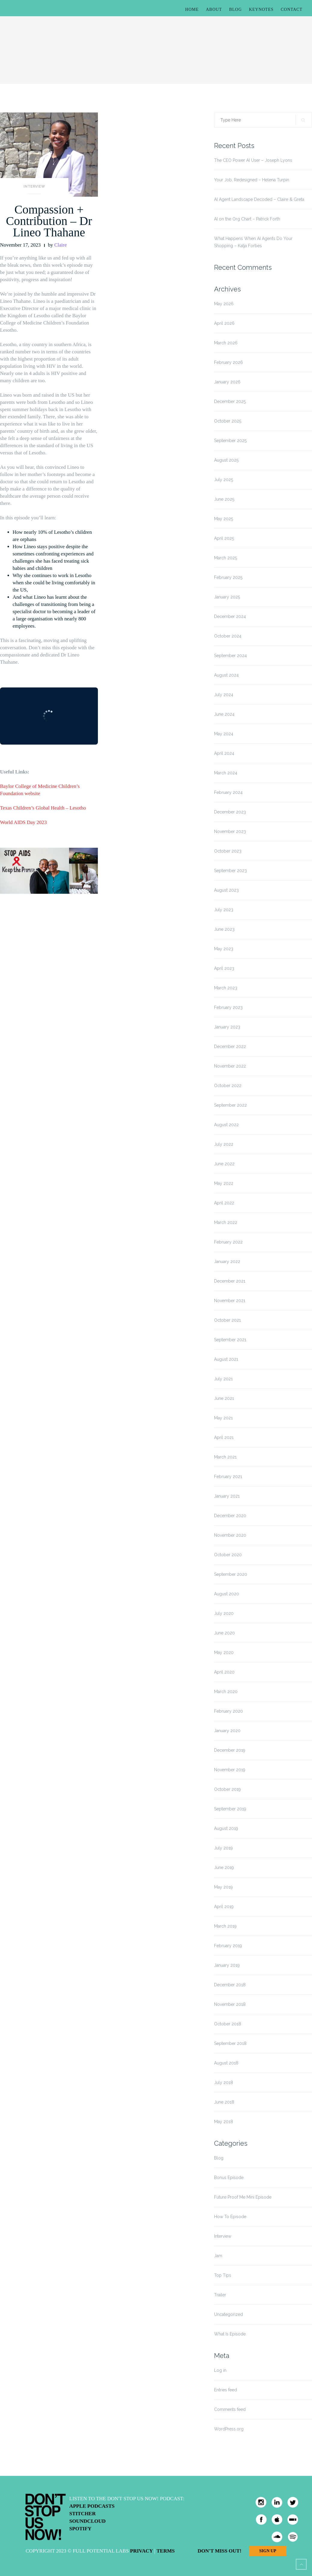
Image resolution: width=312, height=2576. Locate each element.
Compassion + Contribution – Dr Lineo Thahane (49, 221)
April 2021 (224, 1437)
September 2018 (230, 2043)
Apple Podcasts (92, 2506)
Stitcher (82, 2513)
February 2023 (228, 1007)
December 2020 (230, 1515)
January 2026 (227, 382)
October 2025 (227, 421)
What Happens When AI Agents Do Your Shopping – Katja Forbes (253, 242)
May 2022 (223, 1183)
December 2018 (230, 1984)
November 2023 (230, 831)
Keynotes (261, 9)
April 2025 (224, 538)
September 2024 (230, 655)
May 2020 (224, 1652)
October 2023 (227, 851)
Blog (235, 9)
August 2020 (226, 1593)
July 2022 (223, 1144)
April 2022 (224, 1202)
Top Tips (222, 2275)
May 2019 (223, 1887)
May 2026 (224, 303)
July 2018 (223, 2082)
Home (192, 9)
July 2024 (223, 694)
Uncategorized (228, 2314)
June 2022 (224, 1163)
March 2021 (225, 1457)
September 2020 (230, 1574)
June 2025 (224, 499)
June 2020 (224, 1633)
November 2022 (230, 1066)
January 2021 (227, 1496)
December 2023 (230, 812)
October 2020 (228, 1554)
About (214, 9)
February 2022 (228, 1242)
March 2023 (225, 987)
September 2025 (230, 440)
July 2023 (223, 909)
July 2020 (224, 1613)
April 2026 (224, 323)
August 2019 (226, 1828)
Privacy (141, 2551)
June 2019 (224, 1867)
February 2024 (228, 792)
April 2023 (224, 968)
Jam (218, 2255)
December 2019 (229, 1750)
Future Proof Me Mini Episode (242, 2197)
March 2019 (225, 1926)
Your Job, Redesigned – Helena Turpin (251, 179)
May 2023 (223, 948)
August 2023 (226, 890)
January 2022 (227, 1261)
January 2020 (227, 1730)
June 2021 (224, 1398)
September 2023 (230, 870)
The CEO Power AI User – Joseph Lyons (253, 160)
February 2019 (228, 1945)
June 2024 (224, 714)
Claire (60, 245)
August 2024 (226, 675)
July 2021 (223, 1378)
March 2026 (226, 342)
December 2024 (230, 616)
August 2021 (226, 1359)
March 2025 (225, 557)
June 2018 (224, 2102)
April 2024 (224, 753)
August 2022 (226, 1124)
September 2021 (230, 1339)
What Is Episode (230, 2334)
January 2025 (227, 597)
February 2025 (228, 577)
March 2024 (225, 772)
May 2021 (223, 1418)
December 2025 (230, 401)
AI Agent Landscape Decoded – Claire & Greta (259, 199)
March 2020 (226, 1691)
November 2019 (229, 1769)
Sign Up (267, 2551)
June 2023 (224, 929)
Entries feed (225, 2389)
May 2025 (223, 518)
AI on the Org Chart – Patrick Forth (247, 219)
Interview (34, 186)
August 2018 (226, 2063)
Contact (291, 9)
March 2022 (225, 1222)
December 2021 (229, 1281)
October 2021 (227, 1320)
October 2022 (227, 1085)
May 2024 (223, 733)
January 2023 (227, 1027)
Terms (165, 2551)
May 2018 (223, 2121)
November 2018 (230, 2004)
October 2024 (227, 636)
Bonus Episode (229, 2177)
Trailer (220, 2294)
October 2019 (227, 1789)
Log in (220, 2370)
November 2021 (229, 1300)
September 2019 (230, 1808)
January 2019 (227, 1965)
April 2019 (224, 1906)
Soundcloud (87, 2521)
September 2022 (230, 1105)
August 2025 (226, 460)
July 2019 (223, 1848)
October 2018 (227, 2023)
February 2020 (228, 1711)
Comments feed (230, 2409)
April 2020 (224, 1672)
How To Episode (230, 2216)
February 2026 (228, 362)
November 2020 (230, 1535)
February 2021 (228, 1476)
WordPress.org (229, 2429)
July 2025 (223, 479)
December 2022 (230, 1046)
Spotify (80, 2528)
